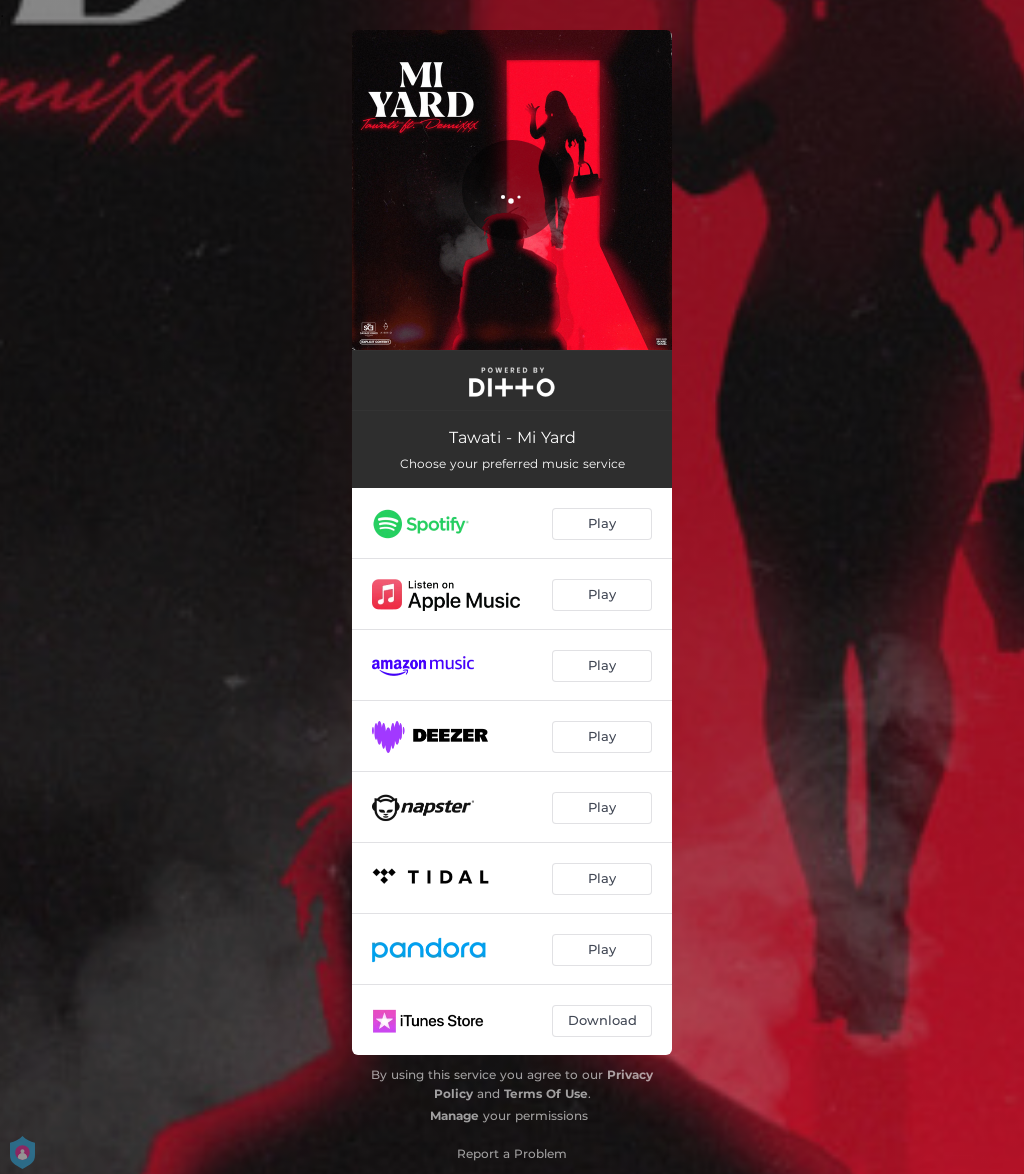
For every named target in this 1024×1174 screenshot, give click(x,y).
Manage (454, 1115)
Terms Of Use (546, 1093)
